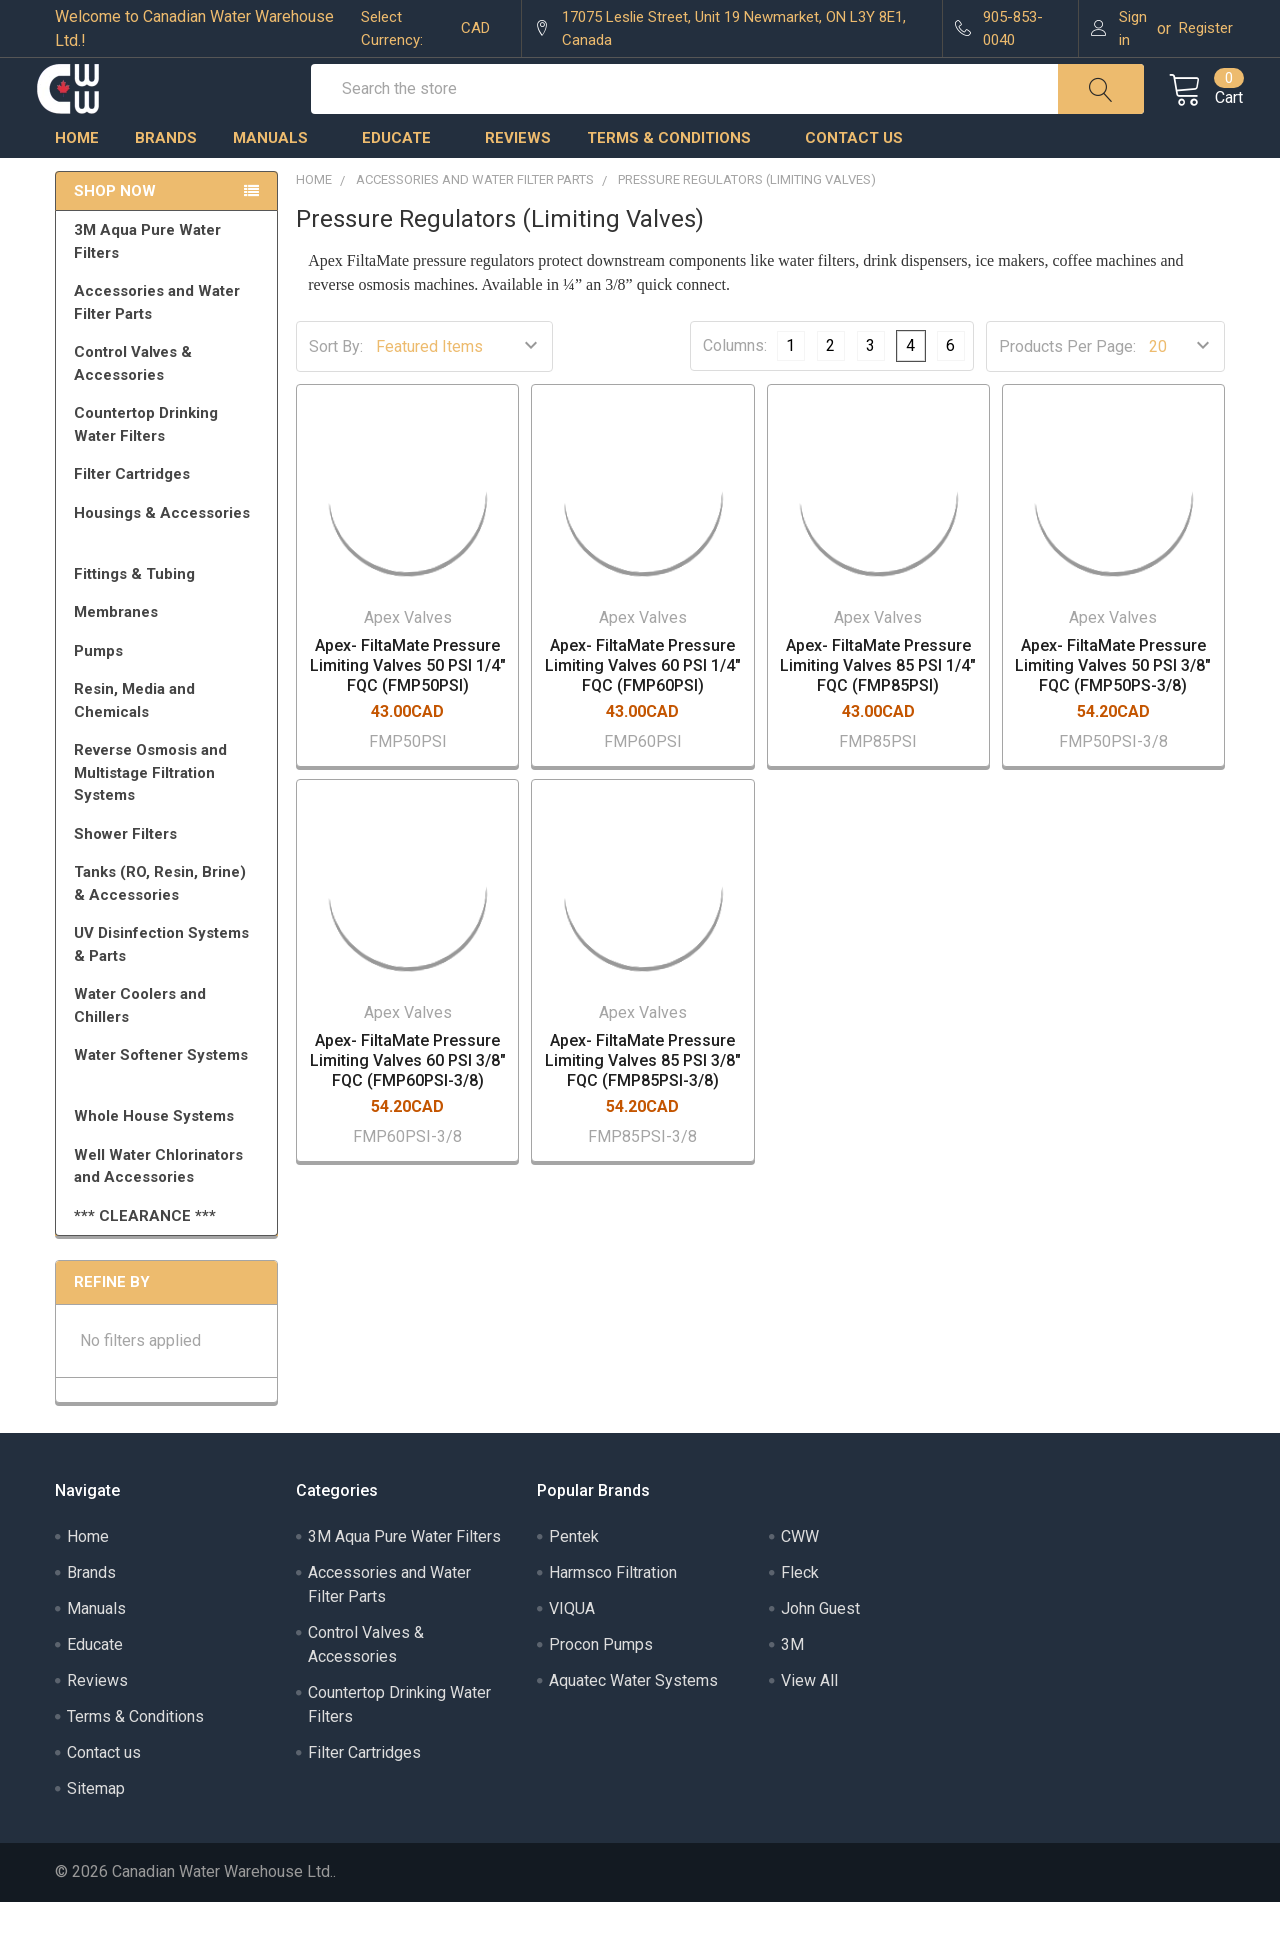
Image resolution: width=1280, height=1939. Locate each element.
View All (809, 1717)
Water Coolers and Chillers (170, 1042)
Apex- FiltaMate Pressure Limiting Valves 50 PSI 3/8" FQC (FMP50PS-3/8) (1113, 702)
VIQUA (572, 1645)
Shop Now (115, 228)
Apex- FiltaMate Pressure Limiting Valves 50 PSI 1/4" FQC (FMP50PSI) (408, 702)
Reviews (518, 175)
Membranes (170, 649)
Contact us (854, 175)
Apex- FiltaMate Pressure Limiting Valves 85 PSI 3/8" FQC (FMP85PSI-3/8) (643, 1097)
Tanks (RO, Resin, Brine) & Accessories (170, 920)
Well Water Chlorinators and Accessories (158, 1203)
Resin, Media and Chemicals (170, 737)
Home (77, 175)
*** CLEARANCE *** (145, 1253)
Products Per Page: (1067, 383)
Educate (405, 175)
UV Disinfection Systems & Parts (170, 981)
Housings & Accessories (170, 559)
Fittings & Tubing (170, 611)
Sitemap (96, 1825)
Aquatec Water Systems (633, 1717)
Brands (166, 175)
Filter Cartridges (170, 511)
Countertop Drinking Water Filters (146, 461)
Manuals (279, 175)
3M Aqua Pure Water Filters (170, 278)
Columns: (735, 382)
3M (792, 1681)
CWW (800, 1573)
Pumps (170, 688)
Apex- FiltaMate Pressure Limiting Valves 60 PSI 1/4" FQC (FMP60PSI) (643, 702)
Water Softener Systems (170, 1101)
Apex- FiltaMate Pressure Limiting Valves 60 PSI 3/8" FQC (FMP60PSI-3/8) (408, 1097)
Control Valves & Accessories (170, 400)
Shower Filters (170, 871)
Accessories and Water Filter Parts (170, 339)
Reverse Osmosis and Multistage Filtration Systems (170, 809)
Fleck (800, 1609)
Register (1206, 28)
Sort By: (336, 383)
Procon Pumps (601, 1681)
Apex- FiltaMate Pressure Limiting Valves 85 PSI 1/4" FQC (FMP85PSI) (878, 702)
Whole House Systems (170, 1153)
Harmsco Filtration (613, 1609)
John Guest (820, 1645)
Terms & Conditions (678, 175)
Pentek (574, 1573)
